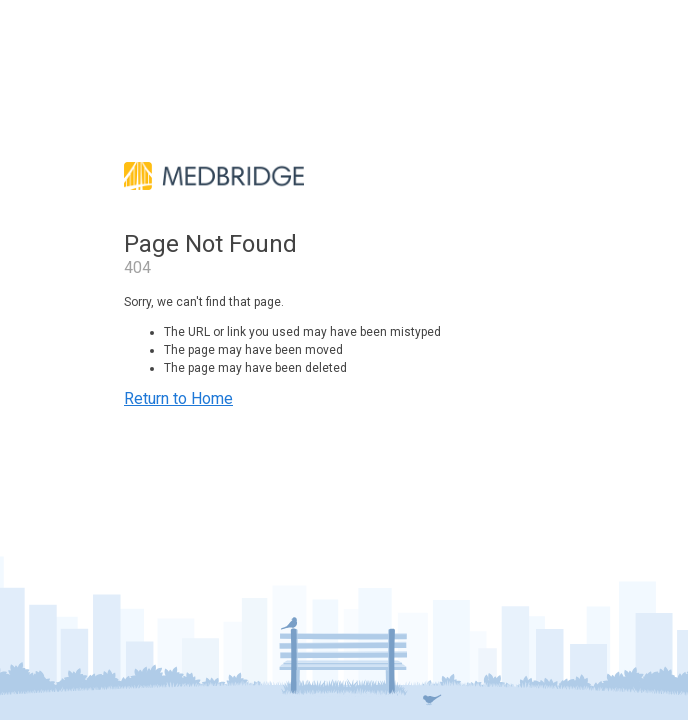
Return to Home (178, 398)
